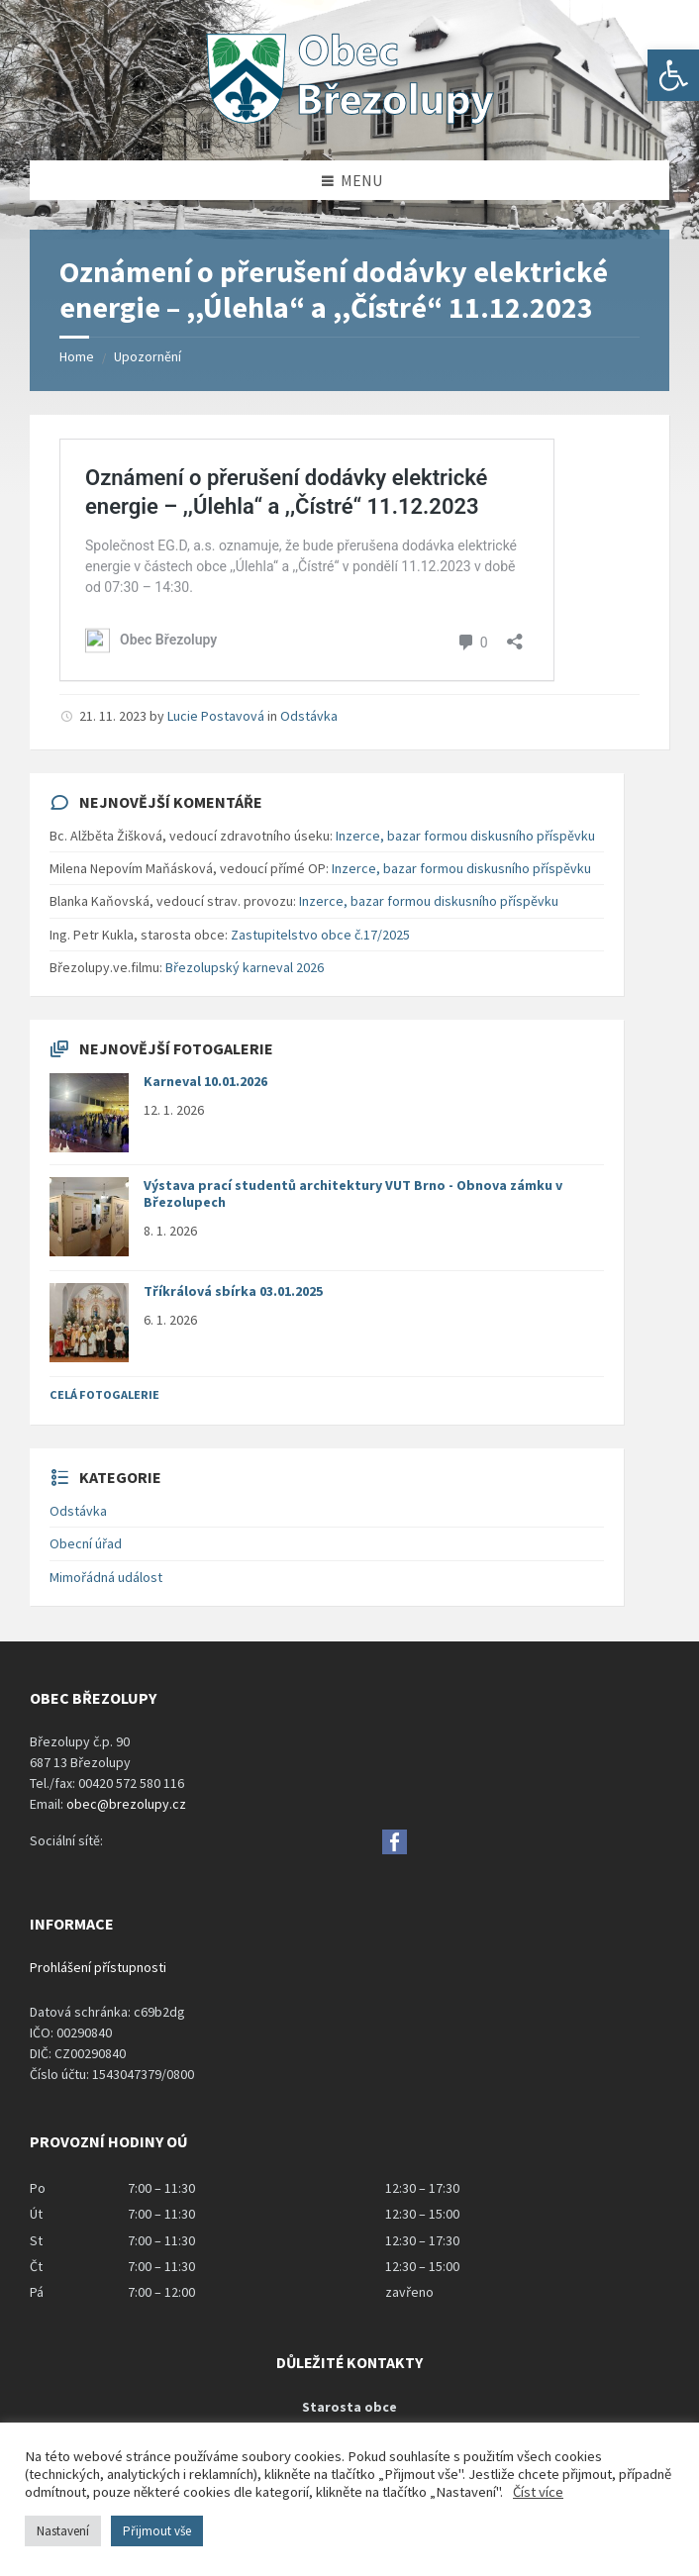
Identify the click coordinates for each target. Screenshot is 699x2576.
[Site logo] (349, 122)
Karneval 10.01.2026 (205, 1081)
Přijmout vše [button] (157, 2531)
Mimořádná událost (106, 1577)
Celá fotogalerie (104, 1394)
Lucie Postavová (215, 716)
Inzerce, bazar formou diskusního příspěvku (465, 835)
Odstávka (309, 716)
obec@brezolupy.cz (126, 1804)
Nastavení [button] (63, 2531)
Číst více (538, 2492)
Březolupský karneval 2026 (244, 967)
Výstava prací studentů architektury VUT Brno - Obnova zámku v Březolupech (353, 1193)
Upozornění (147, 356)
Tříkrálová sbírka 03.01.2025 (233, 1291)
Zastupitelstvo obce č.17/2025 (320, 934)
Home (76, 356)
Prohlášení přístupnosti (98, 1967)
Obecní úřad (86, 1543)
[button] (673, 75)
